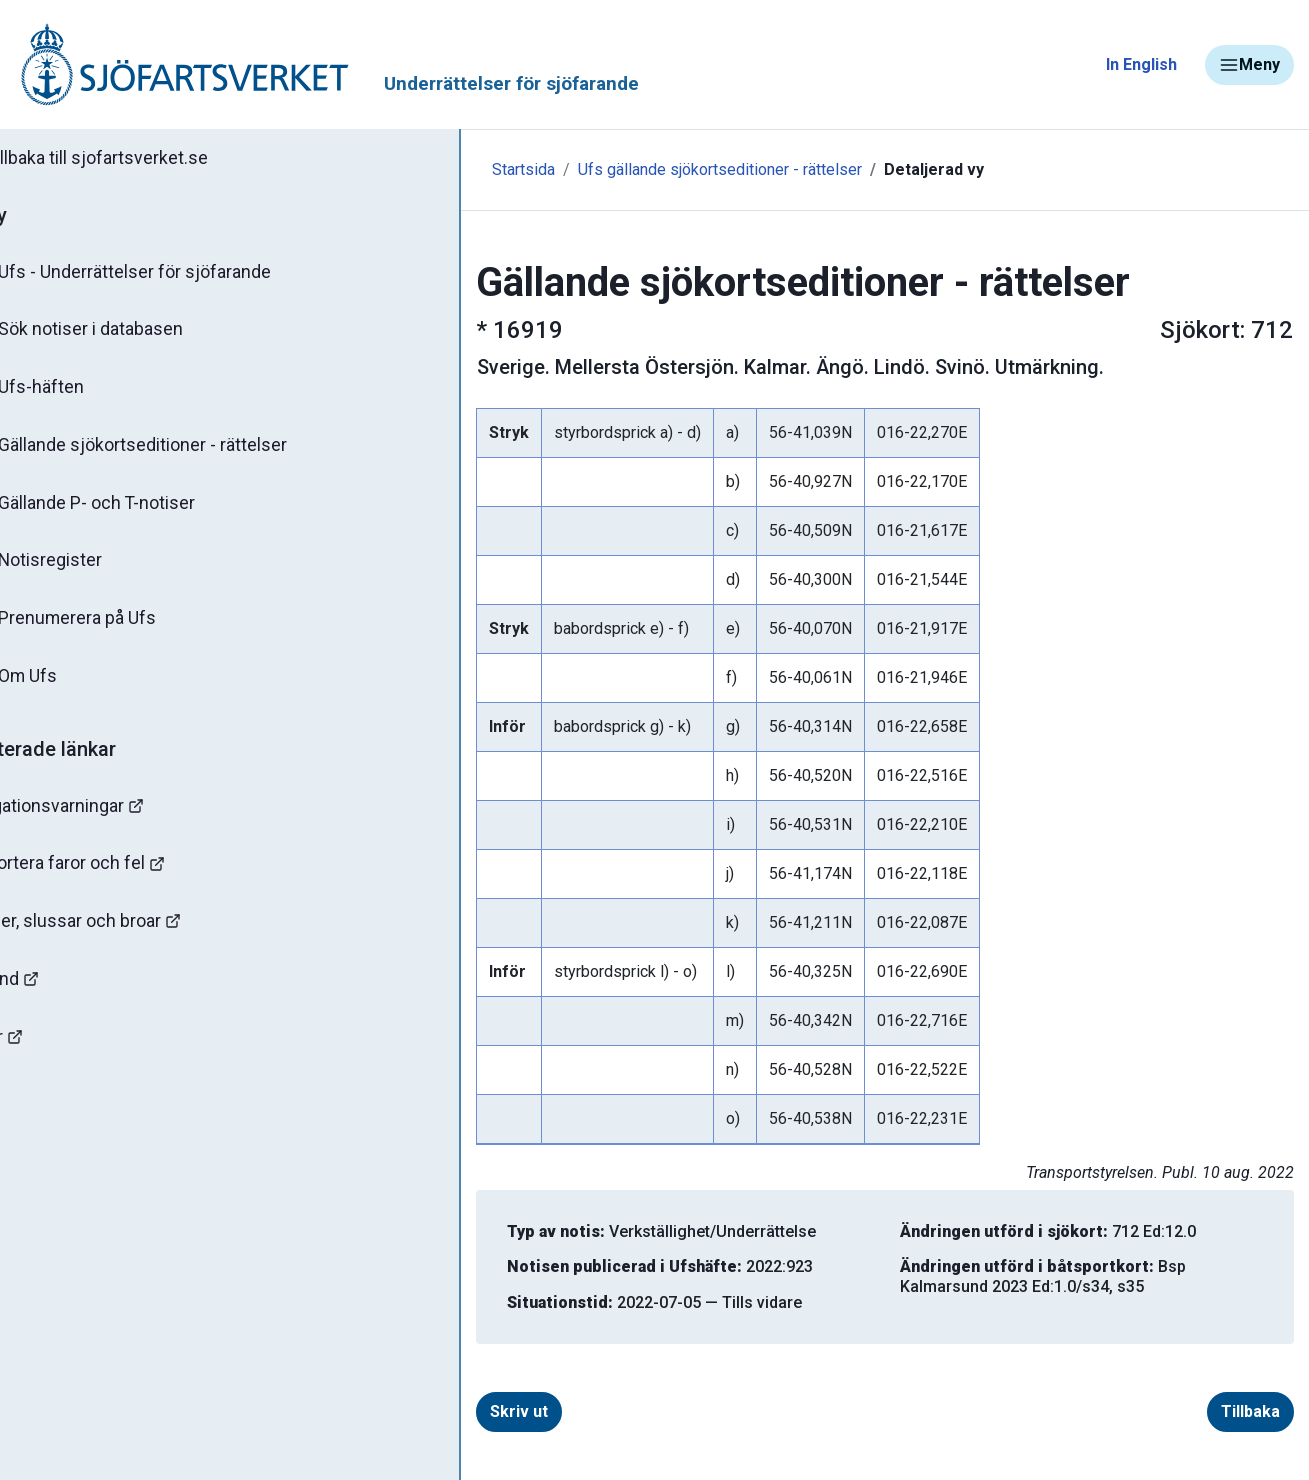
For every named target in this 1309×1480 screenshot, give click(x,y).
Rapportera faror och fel (120, 876)
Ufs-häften (79, 392)
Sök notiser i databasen (128, 333)
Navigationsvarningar (109, 817)
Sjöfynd (57, 994)
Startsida (437, 169)
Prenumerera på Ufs (115, 628)
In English (1141, 64)
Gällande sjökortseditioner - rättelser (180, 451)
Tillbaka (1250, 1411)
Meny (1249, 65)
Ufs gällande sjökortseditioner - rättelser (634, 169)
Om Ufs (66, 687)
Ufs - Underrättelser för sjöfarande (172, 274)
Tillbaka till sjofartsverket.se (141, 159)
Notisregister (88, 569)
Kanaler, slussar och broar (127, 935)
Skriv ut (433, 1411)
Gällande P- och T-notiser (135, 510)
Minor (48, 1053)
